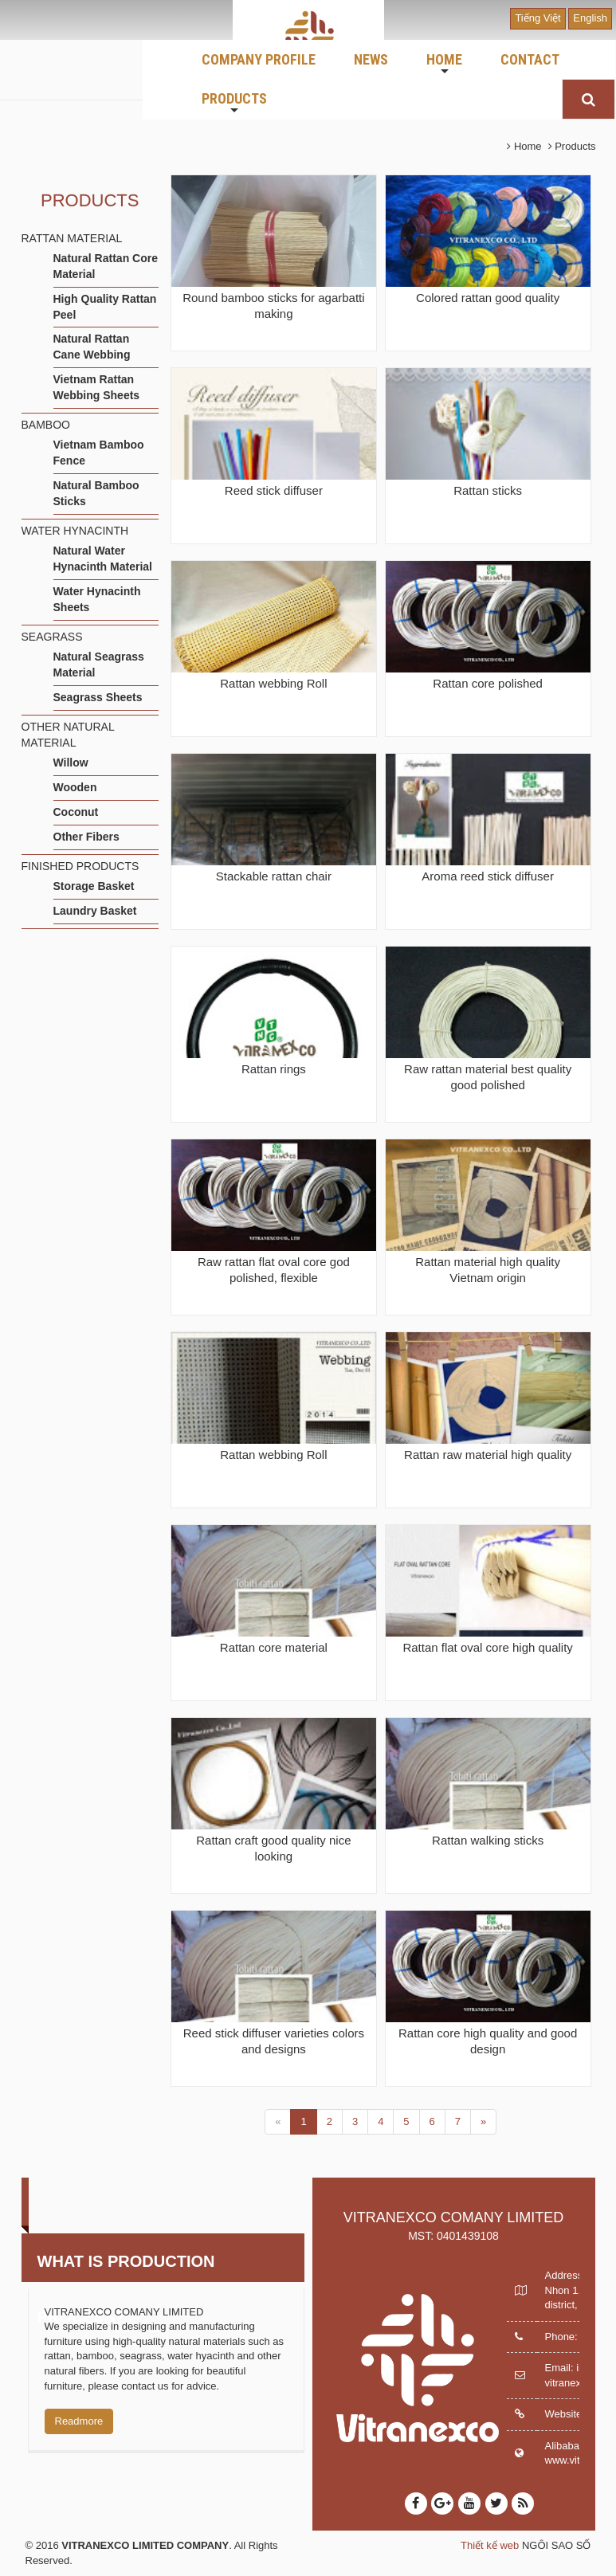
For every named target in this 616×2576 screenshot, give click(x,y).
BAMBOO (46, 424)
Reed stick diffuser (274, 490)
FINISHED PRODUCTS (80, 866)
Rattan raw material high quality (487, 1454)
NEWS (371, 59)
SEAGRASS (52, 636)
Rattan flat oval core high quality (487, 1647)
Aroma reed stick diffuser (488, 876)
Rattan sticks (487, 490)
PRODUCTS (234, 104)
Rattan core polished (488, 683)
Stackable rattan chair (274, 876)
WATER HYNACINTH (75, 530)
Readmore (79, 2421)
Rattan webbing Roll (273, 683)
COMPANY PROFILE (259, 59)
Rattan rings (273, 1069)
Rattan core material (274, 1647)
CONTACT (529, 59)
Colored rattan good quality (487, 297)
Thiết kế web (490, 2545)
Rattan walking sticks (487, 1840)
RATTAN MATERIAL (72, 238)
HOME (444, 65)
